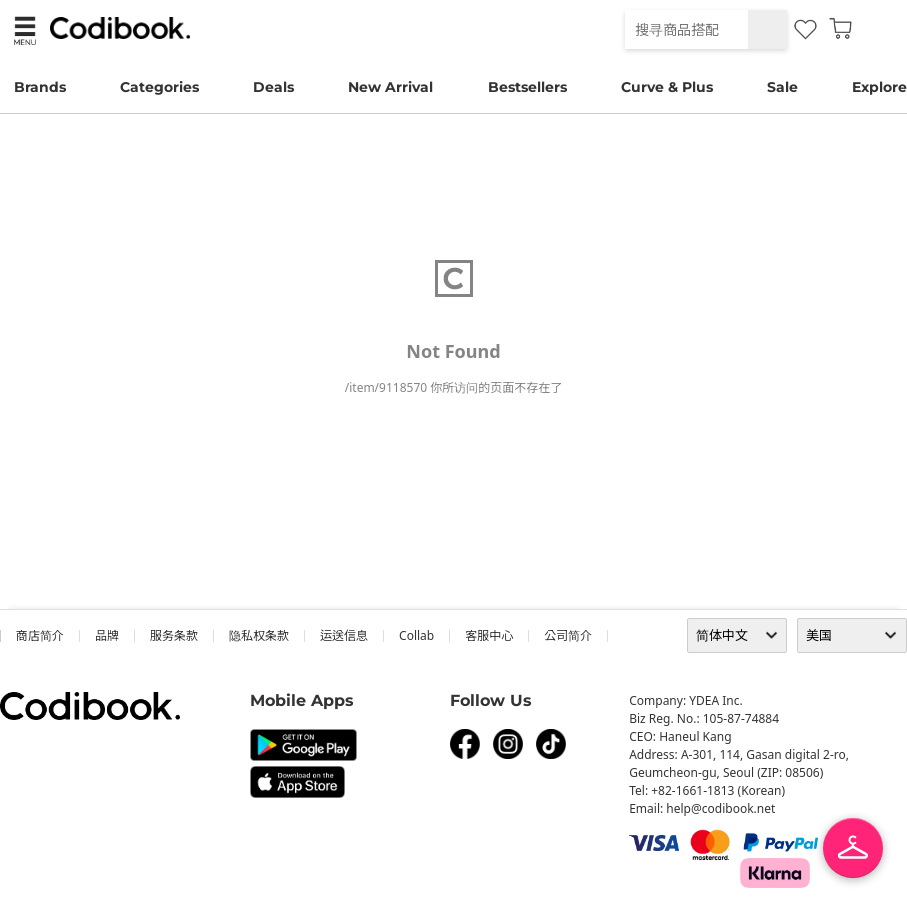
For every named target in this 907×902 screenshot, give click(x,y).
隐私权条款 (259, 635)
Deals (273, 87)
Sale (782, 87)
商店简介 (40, 635)
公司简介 (568, 635)
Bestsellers (527, 87)
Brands (40, 87)
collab (416, 635)
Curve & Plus (667, 87)
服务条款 (174, 635)
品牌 (107, 635)
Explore (879, 87)
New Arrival (390, 87)
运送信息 (344, 635)
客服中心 (489, 635)
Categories (159, 87)
